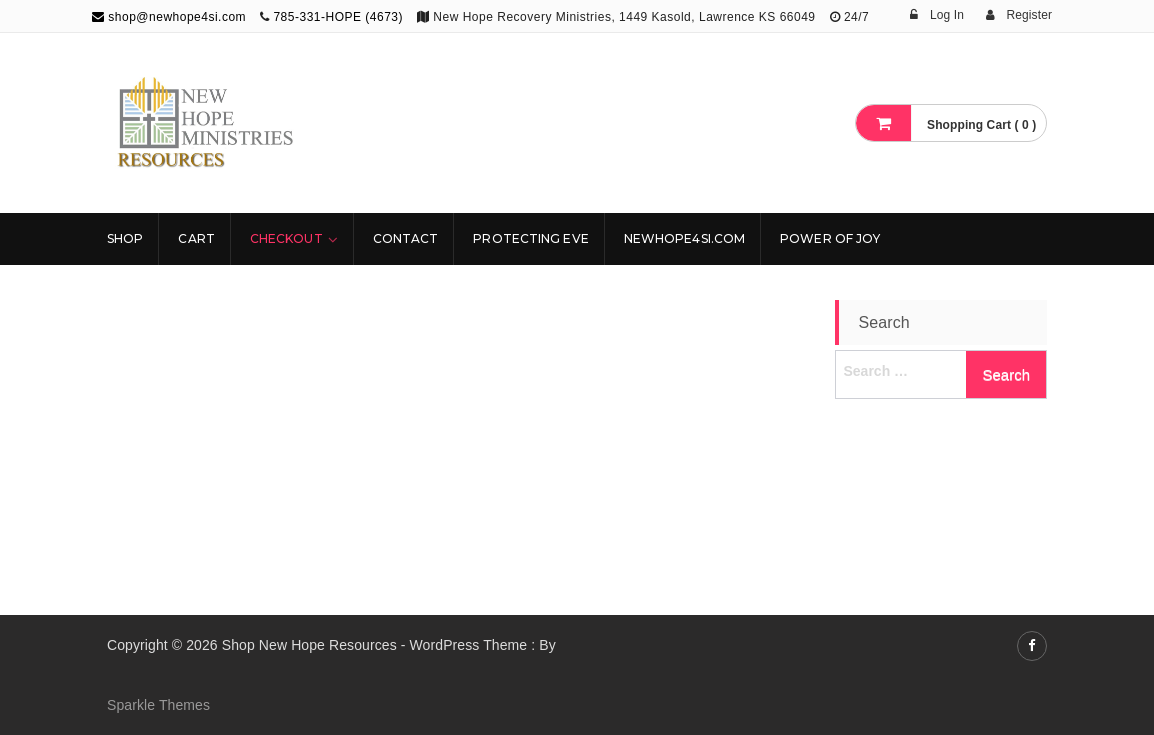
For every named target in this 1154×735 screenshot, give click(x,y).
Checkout (286, 238)
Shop (125, 238)
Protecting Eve (530, 238)
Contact (406, 238)
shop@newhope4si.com (169, 17)
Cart (196, 238)
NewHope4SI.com (684, 238)
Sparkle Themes (158, 705)
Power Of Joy (830, 238)
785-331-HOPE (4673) (338, 17)
